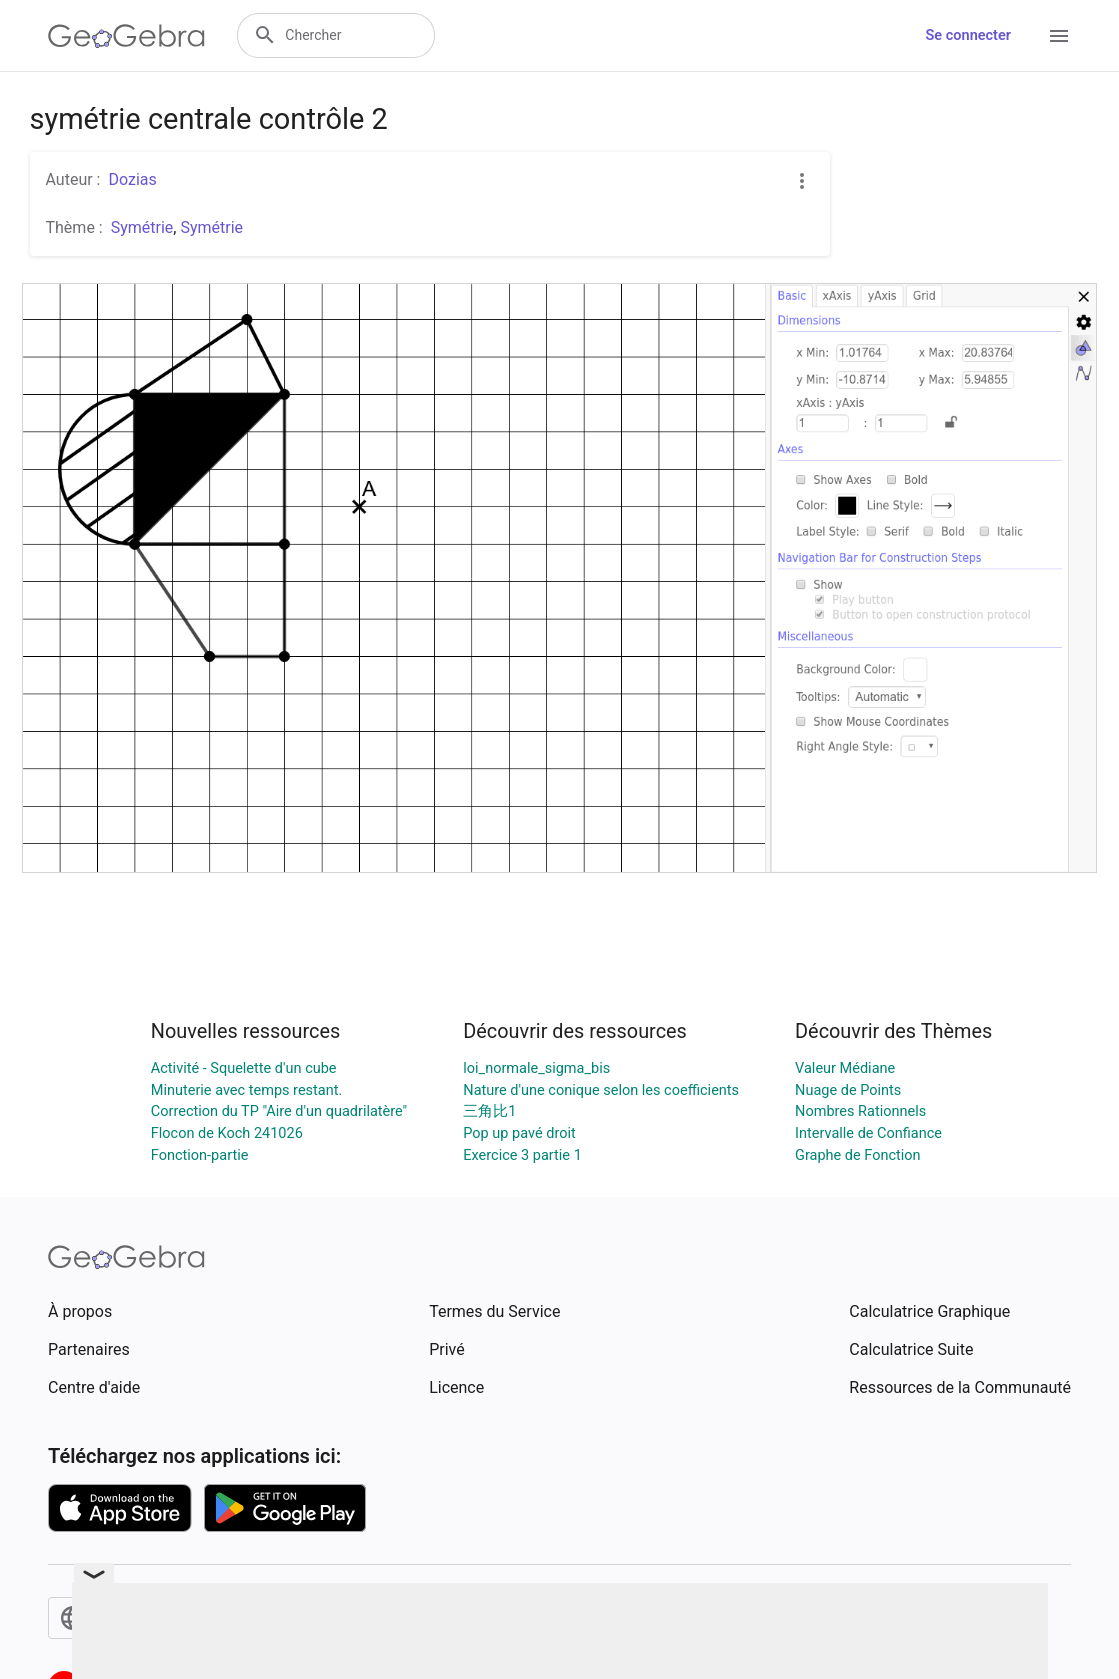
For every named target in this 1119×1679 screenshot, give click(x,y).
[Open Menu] (1059, 36)
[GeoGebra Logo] (126, 36)
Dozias (132, 179)
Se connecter (968, 35)
